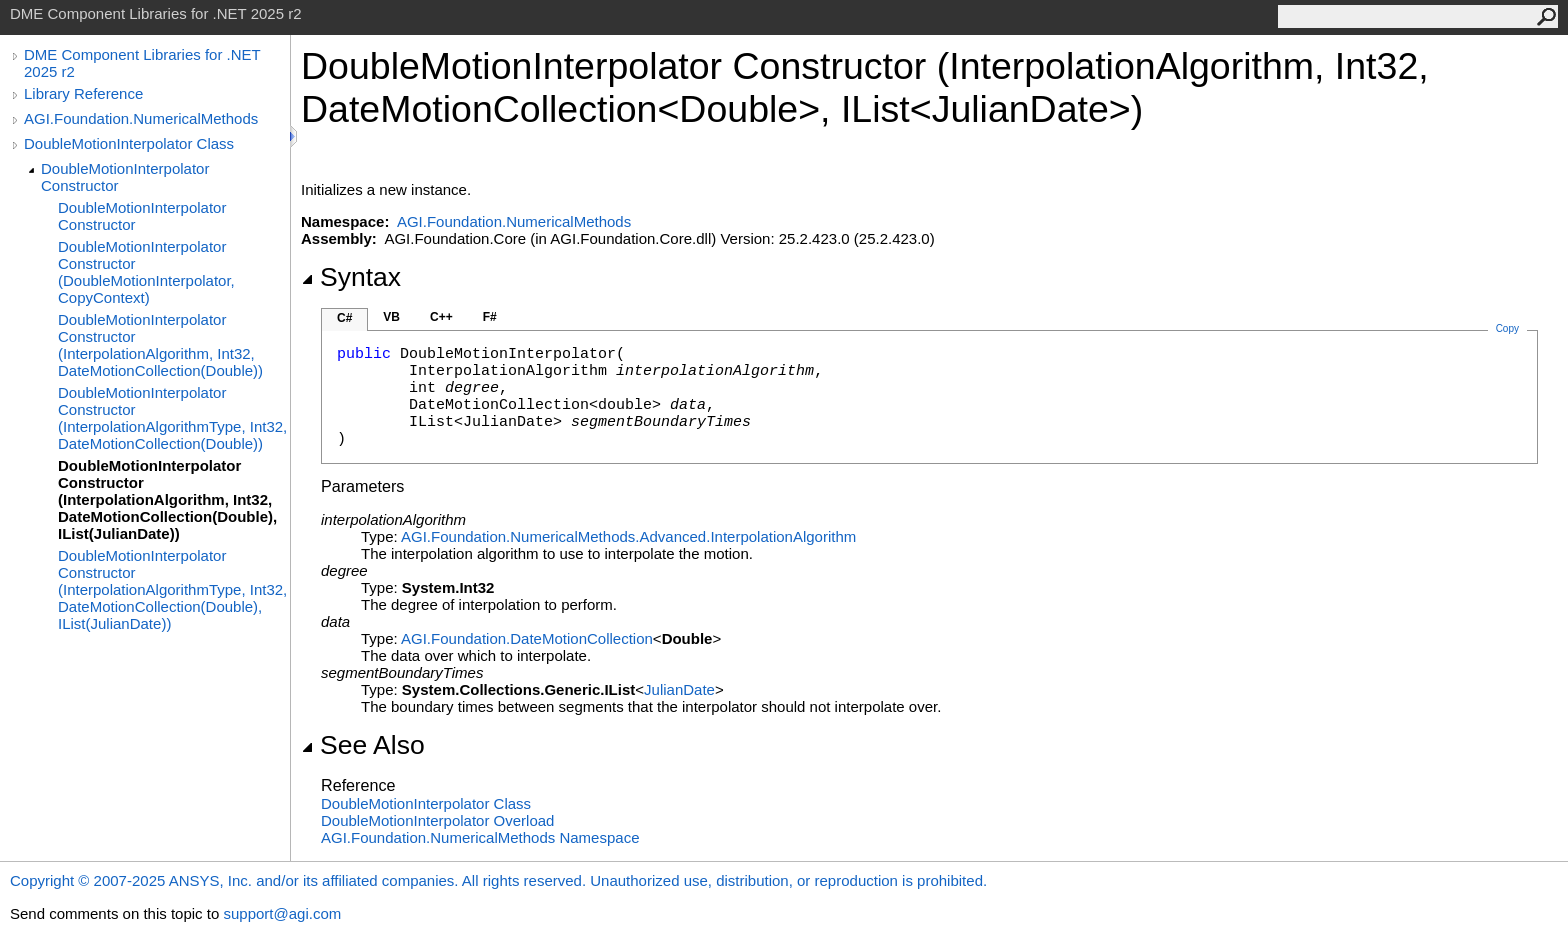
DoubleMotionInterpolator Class (129, 143)
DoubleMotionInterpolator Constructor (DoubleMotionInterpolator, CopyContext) (146, 272)
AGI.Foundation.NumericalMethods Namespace (480, 837)
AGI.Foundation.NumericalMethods (141, 118)
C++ (441, 317)
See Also (363, 745)
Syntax (351, 277)
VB (391, 317)
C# (344, 318)
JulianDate (679, 689)
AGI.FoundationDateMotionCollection (527, 638)
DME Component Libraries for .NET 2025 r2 (142, 63)
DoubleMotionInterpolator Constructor (125, 177)
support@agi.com (282, 913)
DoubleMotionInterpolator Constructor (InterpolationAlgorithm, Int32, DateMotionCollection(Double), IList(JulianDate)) (167, 499)
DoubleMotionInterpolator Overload (437, 820)
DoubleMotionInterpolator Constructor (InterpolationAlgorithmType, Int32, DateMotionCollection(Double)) (172, 418)
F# (490, 317)
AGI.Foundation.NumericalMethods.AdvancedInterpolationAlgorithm (628, 536)
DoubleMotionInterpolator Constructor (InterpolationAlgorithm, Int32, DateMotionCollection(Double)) (160, 345)
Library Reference (83, 93)
